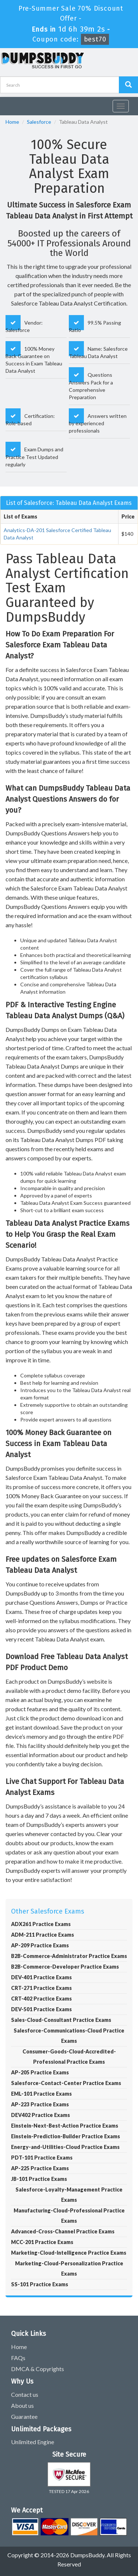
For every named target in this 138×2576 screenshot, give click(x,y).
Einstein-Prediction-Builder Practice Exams (65, 2136)
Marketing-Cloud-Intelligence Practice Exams (68, 2253)
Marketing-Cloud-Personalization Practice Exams (69, 2268)
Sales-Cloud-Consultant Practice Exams (61, 2020)
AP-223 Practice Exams (40, 2104)
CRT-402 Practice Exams (41, 1998)
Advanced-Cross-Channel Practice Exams (62, 2231)
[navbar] (9, 103)
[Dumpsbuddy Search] (128, 84)
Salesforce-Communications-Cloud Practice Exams (69, 2035)
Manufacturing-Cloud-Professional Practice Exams (69, 2215)
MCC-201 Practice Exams (42, 2242)
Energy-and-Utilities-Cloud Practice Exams (65, 2147)
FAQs (18, 2357)
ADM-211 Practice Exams (42, 1935)
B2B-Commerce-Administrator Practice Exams (69, 1956)
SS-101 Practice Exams (39, 2284)
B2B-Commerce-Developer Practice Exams (65, 1966)
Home (12, 122)
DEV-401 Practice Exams (41, 1977)
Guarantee (24, 2416)
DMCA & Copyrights (37, 2368)
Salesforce (39, 122)
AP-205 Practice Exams (40, 2072)
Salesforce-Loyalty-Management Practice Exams (69, 2194)
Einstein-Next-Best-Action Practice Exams (64, 2125)
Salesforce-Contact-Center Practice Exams (66, 2083)
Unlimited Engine (32, 2441)
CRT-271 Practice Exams (41, 1988)
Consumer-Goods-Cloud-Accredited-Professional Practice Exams (69, 2056)
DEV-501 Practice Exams (41, 2009)
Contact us (24, 2394)
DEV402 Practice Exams (40, 2115)
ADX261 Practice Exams (41, 1924)
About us (22, 2405)
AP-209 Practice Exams (40, 1945)
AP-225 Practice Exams (40, 2168)
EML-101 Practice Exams (41, 2094)
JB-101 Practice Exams (39, 2179)
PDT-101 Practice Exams (41, 2157)
